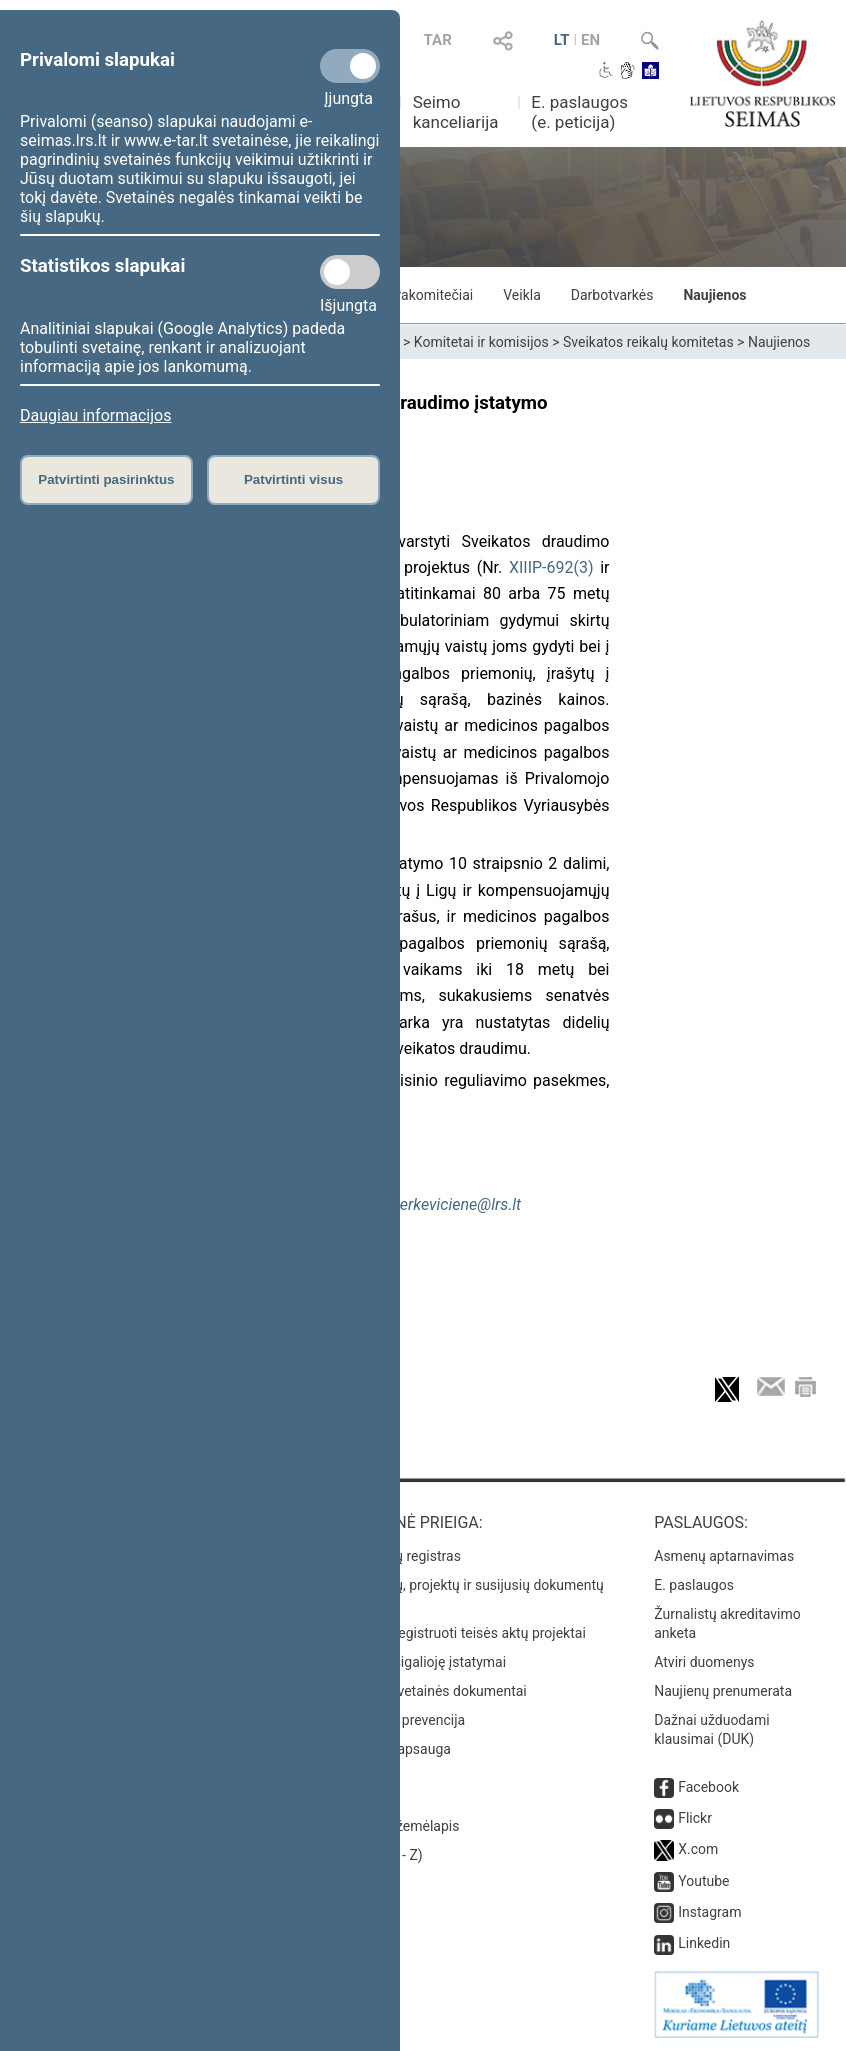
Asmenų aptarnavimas (724, 1556)
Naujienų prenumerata (723, 1691)
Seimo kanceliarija (456, 112)
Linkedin (704, 1943)
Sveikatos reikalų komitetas (648, 342)
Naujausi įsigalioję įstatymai (419, 1662)
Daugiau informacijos (95, 415)
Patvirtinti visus (293, 479)
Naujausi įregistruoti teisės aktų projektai (459, 1633)
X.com (698, 1849)
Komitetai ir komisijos (481, 342)
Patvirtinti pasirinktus (106, 479)
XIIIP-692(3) (551, 567)
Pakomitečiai (432, 295)
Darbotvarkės (612, 295)
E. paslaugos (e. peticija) (579, 112)
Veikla (522, 295)
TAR (438, 40)
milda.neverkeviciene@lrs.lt (427, 1204)
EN (590, 40)
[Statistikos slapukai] (350, 272)
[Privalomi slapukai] (350, 66)
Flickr (695, 1818)
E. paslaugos (694, 1585)
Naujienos (714, 295)
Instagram (709, 1912)
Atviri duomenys (704, 1662)
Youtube (703, 1881)
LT (562, 40)
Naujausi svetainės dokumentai (429, 1691)
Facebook (708, 1787)
